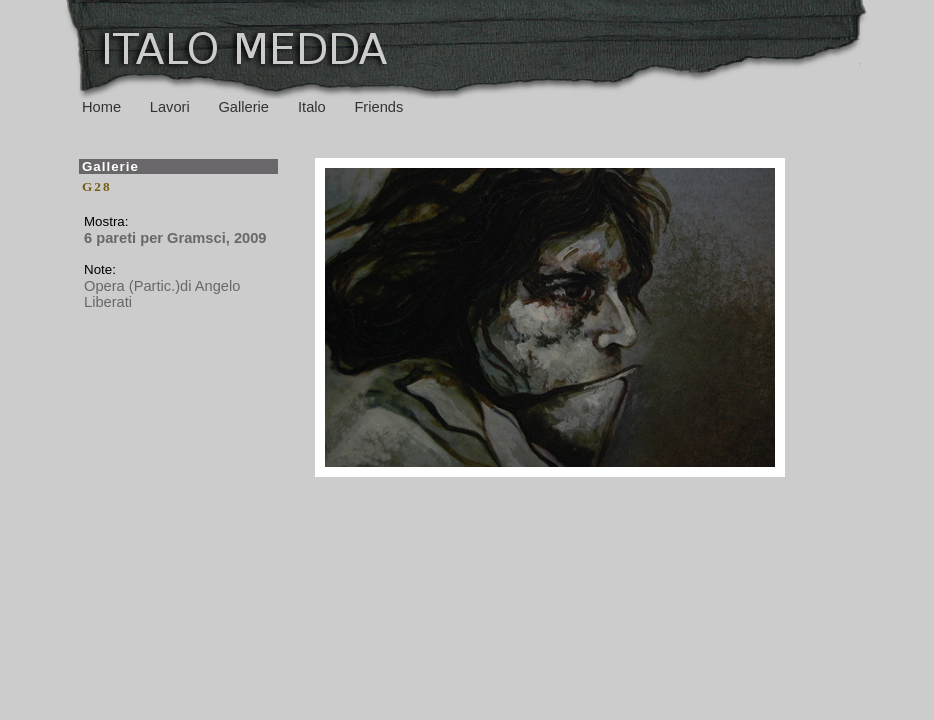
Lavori (170, 107)
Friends (378, 107)
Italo (312, 107)
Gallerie (245, 107)
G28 (97, 186)
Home (101, 107)
